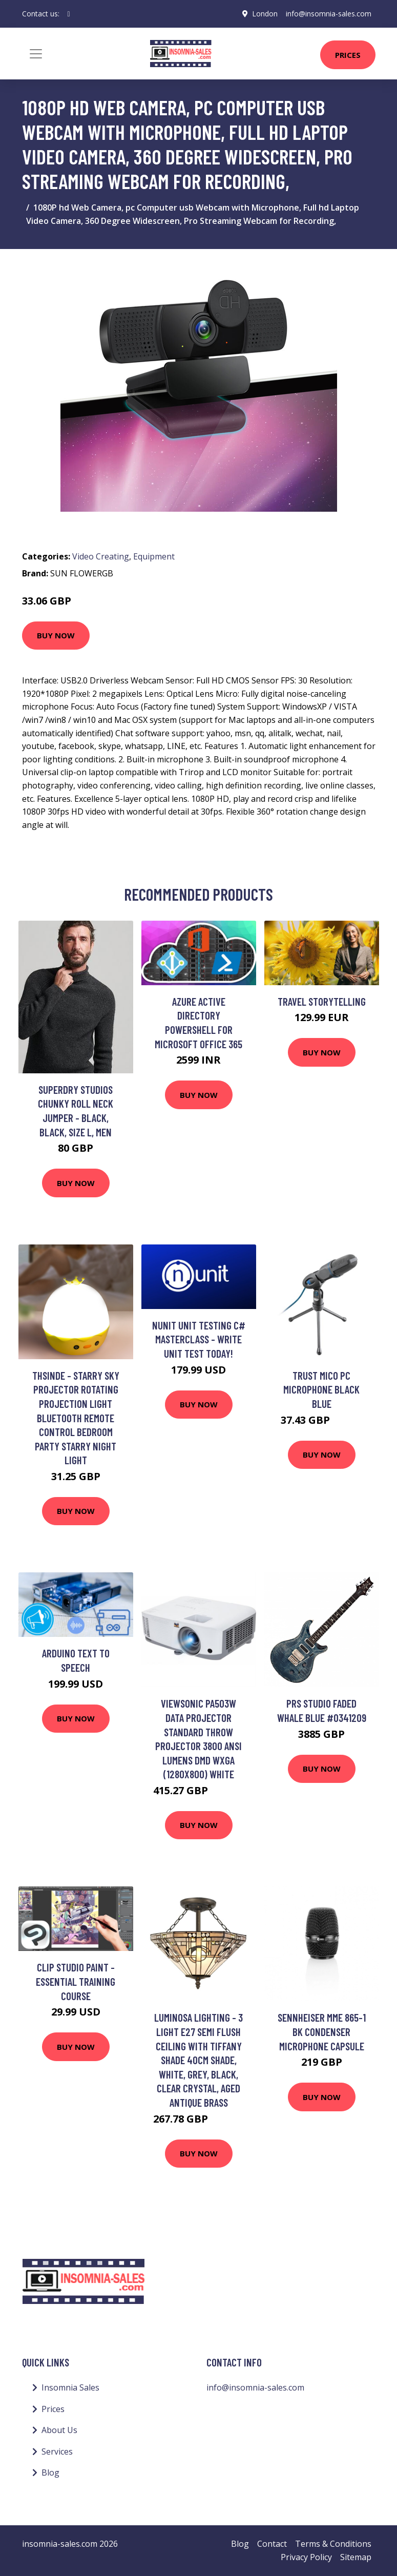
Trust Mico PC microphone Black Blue (321, 1389)
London (265, 13)
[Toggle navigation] (36, 54)
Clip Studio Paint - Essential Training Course (75, 1981)
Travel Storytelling (322, 1001)
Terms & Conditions (333, 2543)
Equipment (154, 556)
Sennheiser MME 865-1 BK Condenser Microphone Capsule (322, 2031)
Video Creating (100, 556)
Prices (348, 55)
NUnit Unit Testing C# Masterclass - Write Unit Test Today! (198, 1339)
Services (57, 2451)
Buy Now (56, 635)
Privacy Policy (306, 2557)
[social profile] (69, 14)
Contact (272, 2543)
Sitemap (355, 2557)
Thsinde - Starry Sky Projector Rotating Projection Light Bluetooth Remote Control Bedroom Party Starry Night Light (75, 1418)
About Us (59, 2430)
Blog (50, 2472)
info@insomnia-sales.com (328, 13)
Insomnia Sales (70, 2387)
